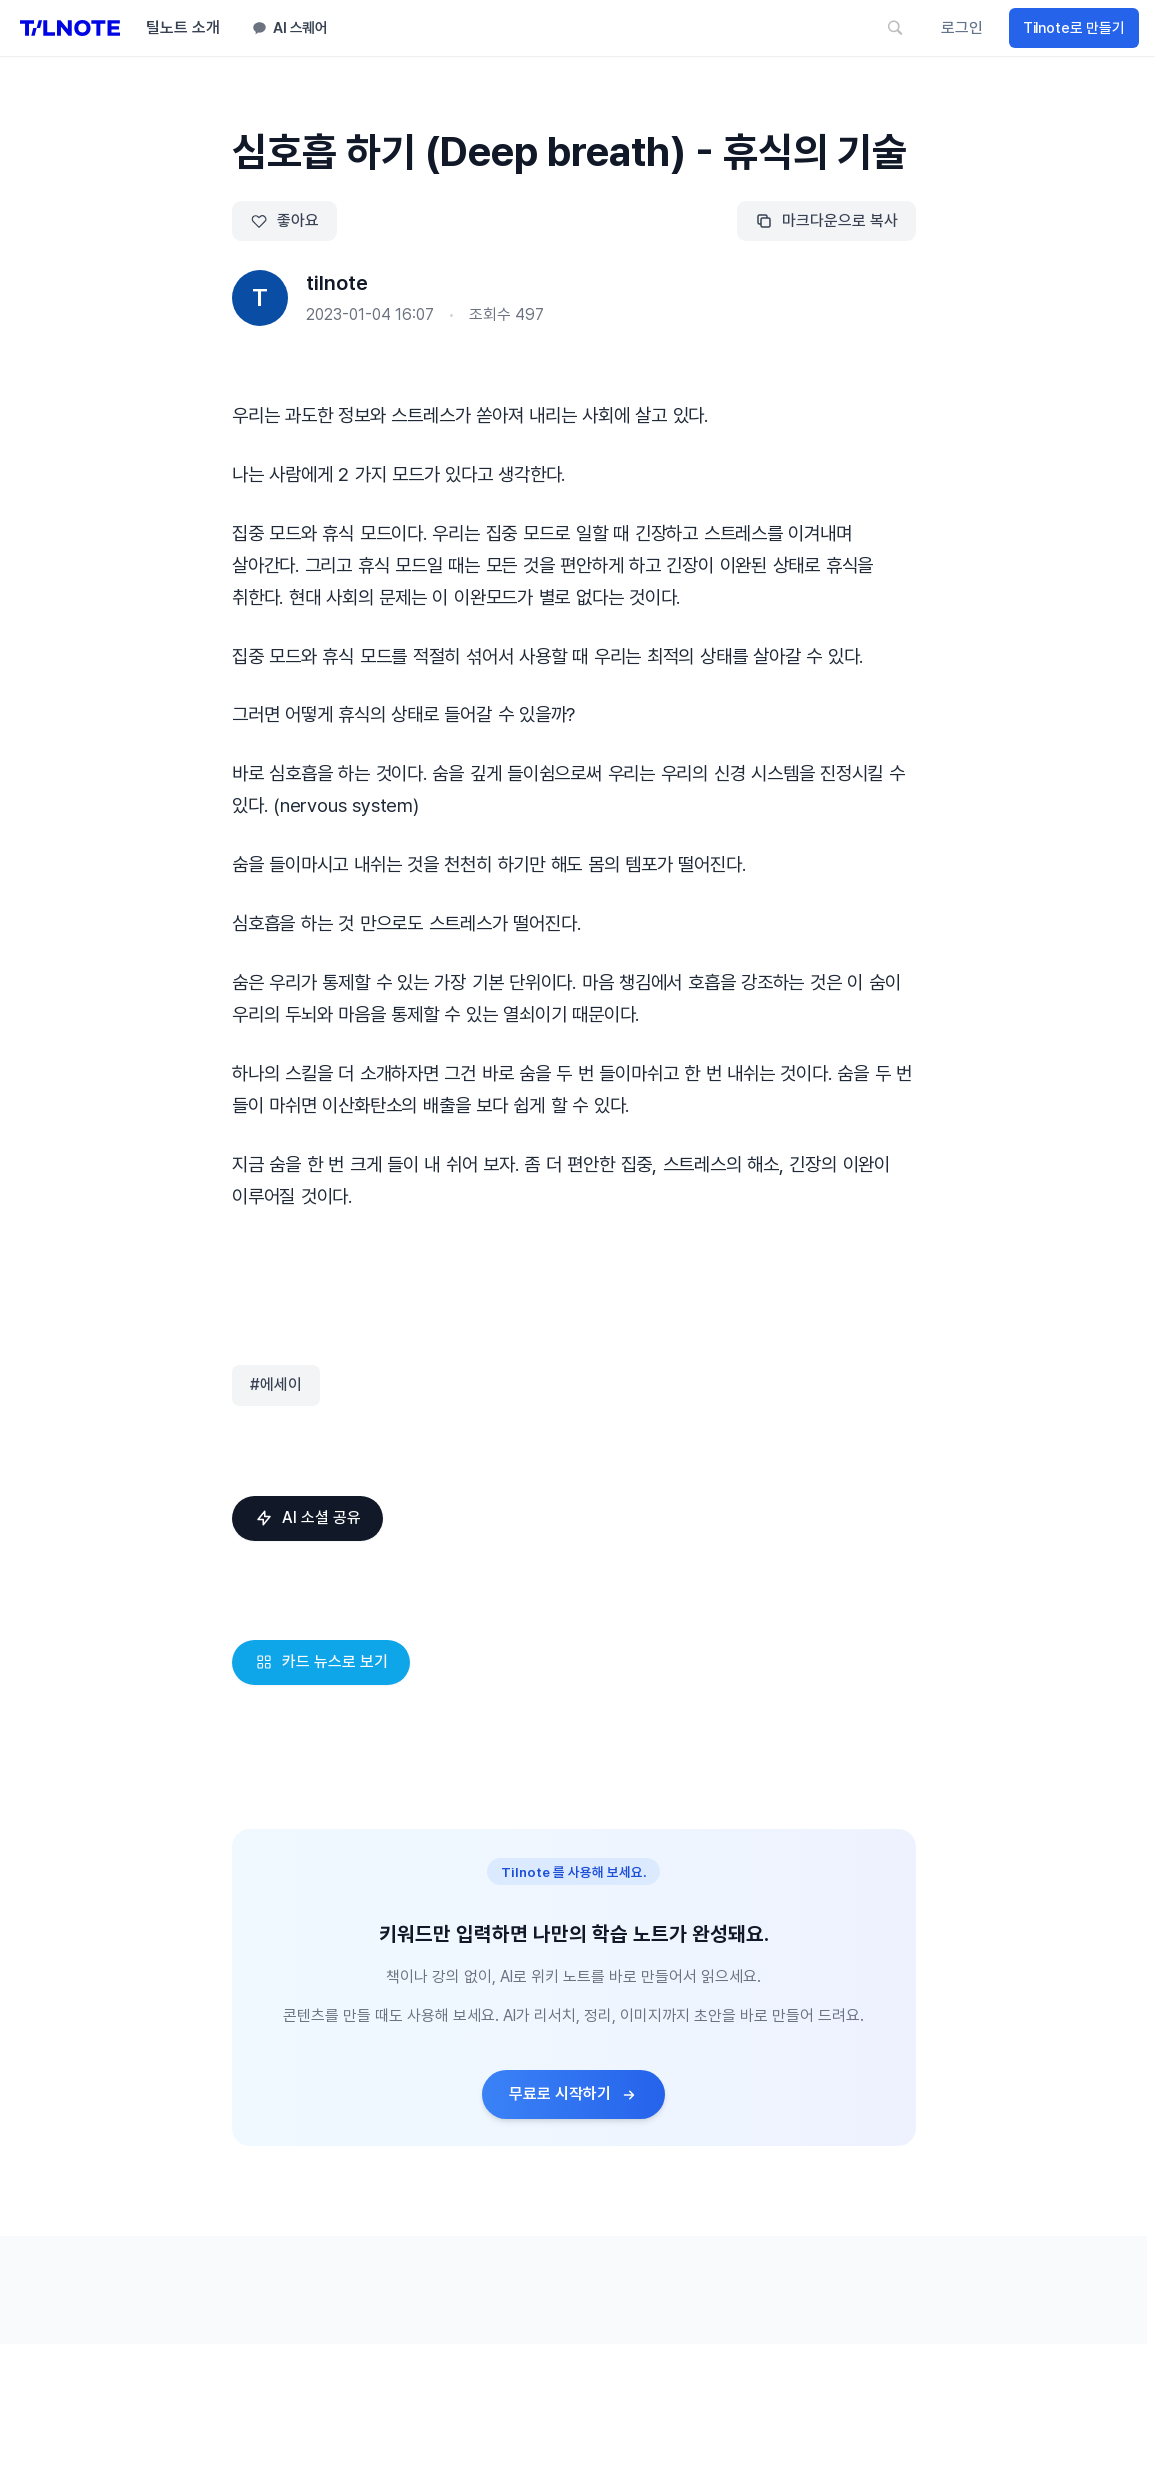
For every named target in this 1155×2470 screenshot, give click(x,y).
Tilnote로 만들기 (1074, 28)
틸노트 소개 (183, 27)
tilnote (337, 283)
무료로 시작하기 (573, 2093)
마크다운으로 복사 (826, 220)
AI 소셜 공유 (307, 1517)
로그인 (962, 27)
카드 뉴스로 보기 (320, 1661)
